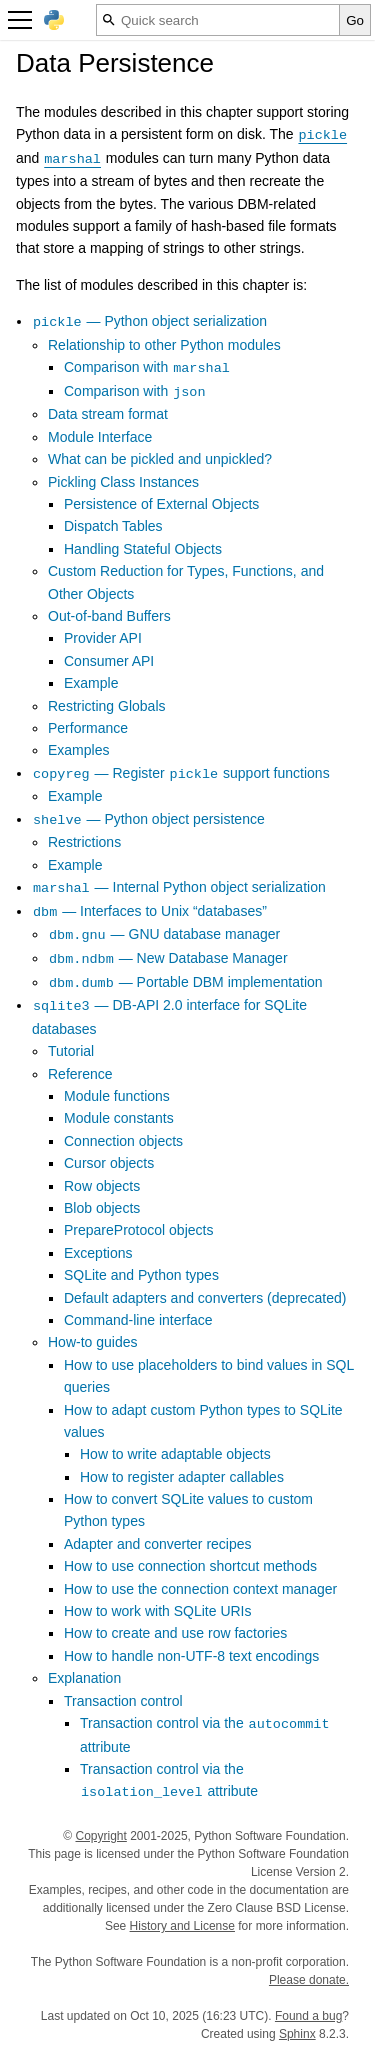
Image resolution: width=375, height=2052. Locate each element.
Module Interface (100, 437)
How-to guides (93, 1342)
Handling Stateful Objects (143, 549)
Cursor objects (109, 1163)
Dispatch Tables (113, 526)
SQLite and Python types (141, 1275)
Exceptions (98, 1253)
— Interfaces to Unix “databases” (149, 911)
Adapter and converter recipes (158, 1544)
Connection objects (123, 1141)
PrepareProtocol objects (138, 1230)
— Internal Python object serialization (179, 887)
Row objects (102, 1186)
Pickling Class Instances (123, 482)
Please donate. (309, 1980)
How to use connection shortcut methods (190, 1566)
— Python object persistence (148, 819)
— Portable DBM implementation (185, 982)
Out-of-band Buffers (109, 616)
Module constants (119, 1118)
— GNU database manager (164, 934)
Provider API (103, 638)
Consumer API (109, 661)
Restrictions (84, 842)
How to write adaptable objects (175, 1454)
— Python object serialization (149, 321)
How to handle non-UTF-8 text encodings (191, 1656)
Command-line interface (138, 1320)
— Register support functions (181, 773)
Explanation (84, 1678)
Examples (78, 750)
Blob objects (102, 1208)
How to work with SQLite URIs (158, 1611)
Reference (80, 1074)
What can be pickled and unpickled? (160, 459)
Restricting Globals (107, 706)
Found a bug (308, 2016)
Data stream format (108, 414)
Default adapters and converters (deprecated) (205, 1298)
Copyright (100, 1836)
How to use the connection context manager (200, 1589)
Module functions (117, 1096)
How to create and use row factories (175, 1633)
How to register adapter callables (182, 1477)
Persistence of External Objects (161, 504)
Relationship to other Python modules (164, 345)
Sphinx (297, 2034)
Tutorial (71, 1051)
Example (91, 683)
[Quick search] (218, 20)
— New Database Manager (168, 958)
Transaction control (123, 1701)
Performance (88, 728)
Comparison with (147, 367)
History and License (182, 1926)
